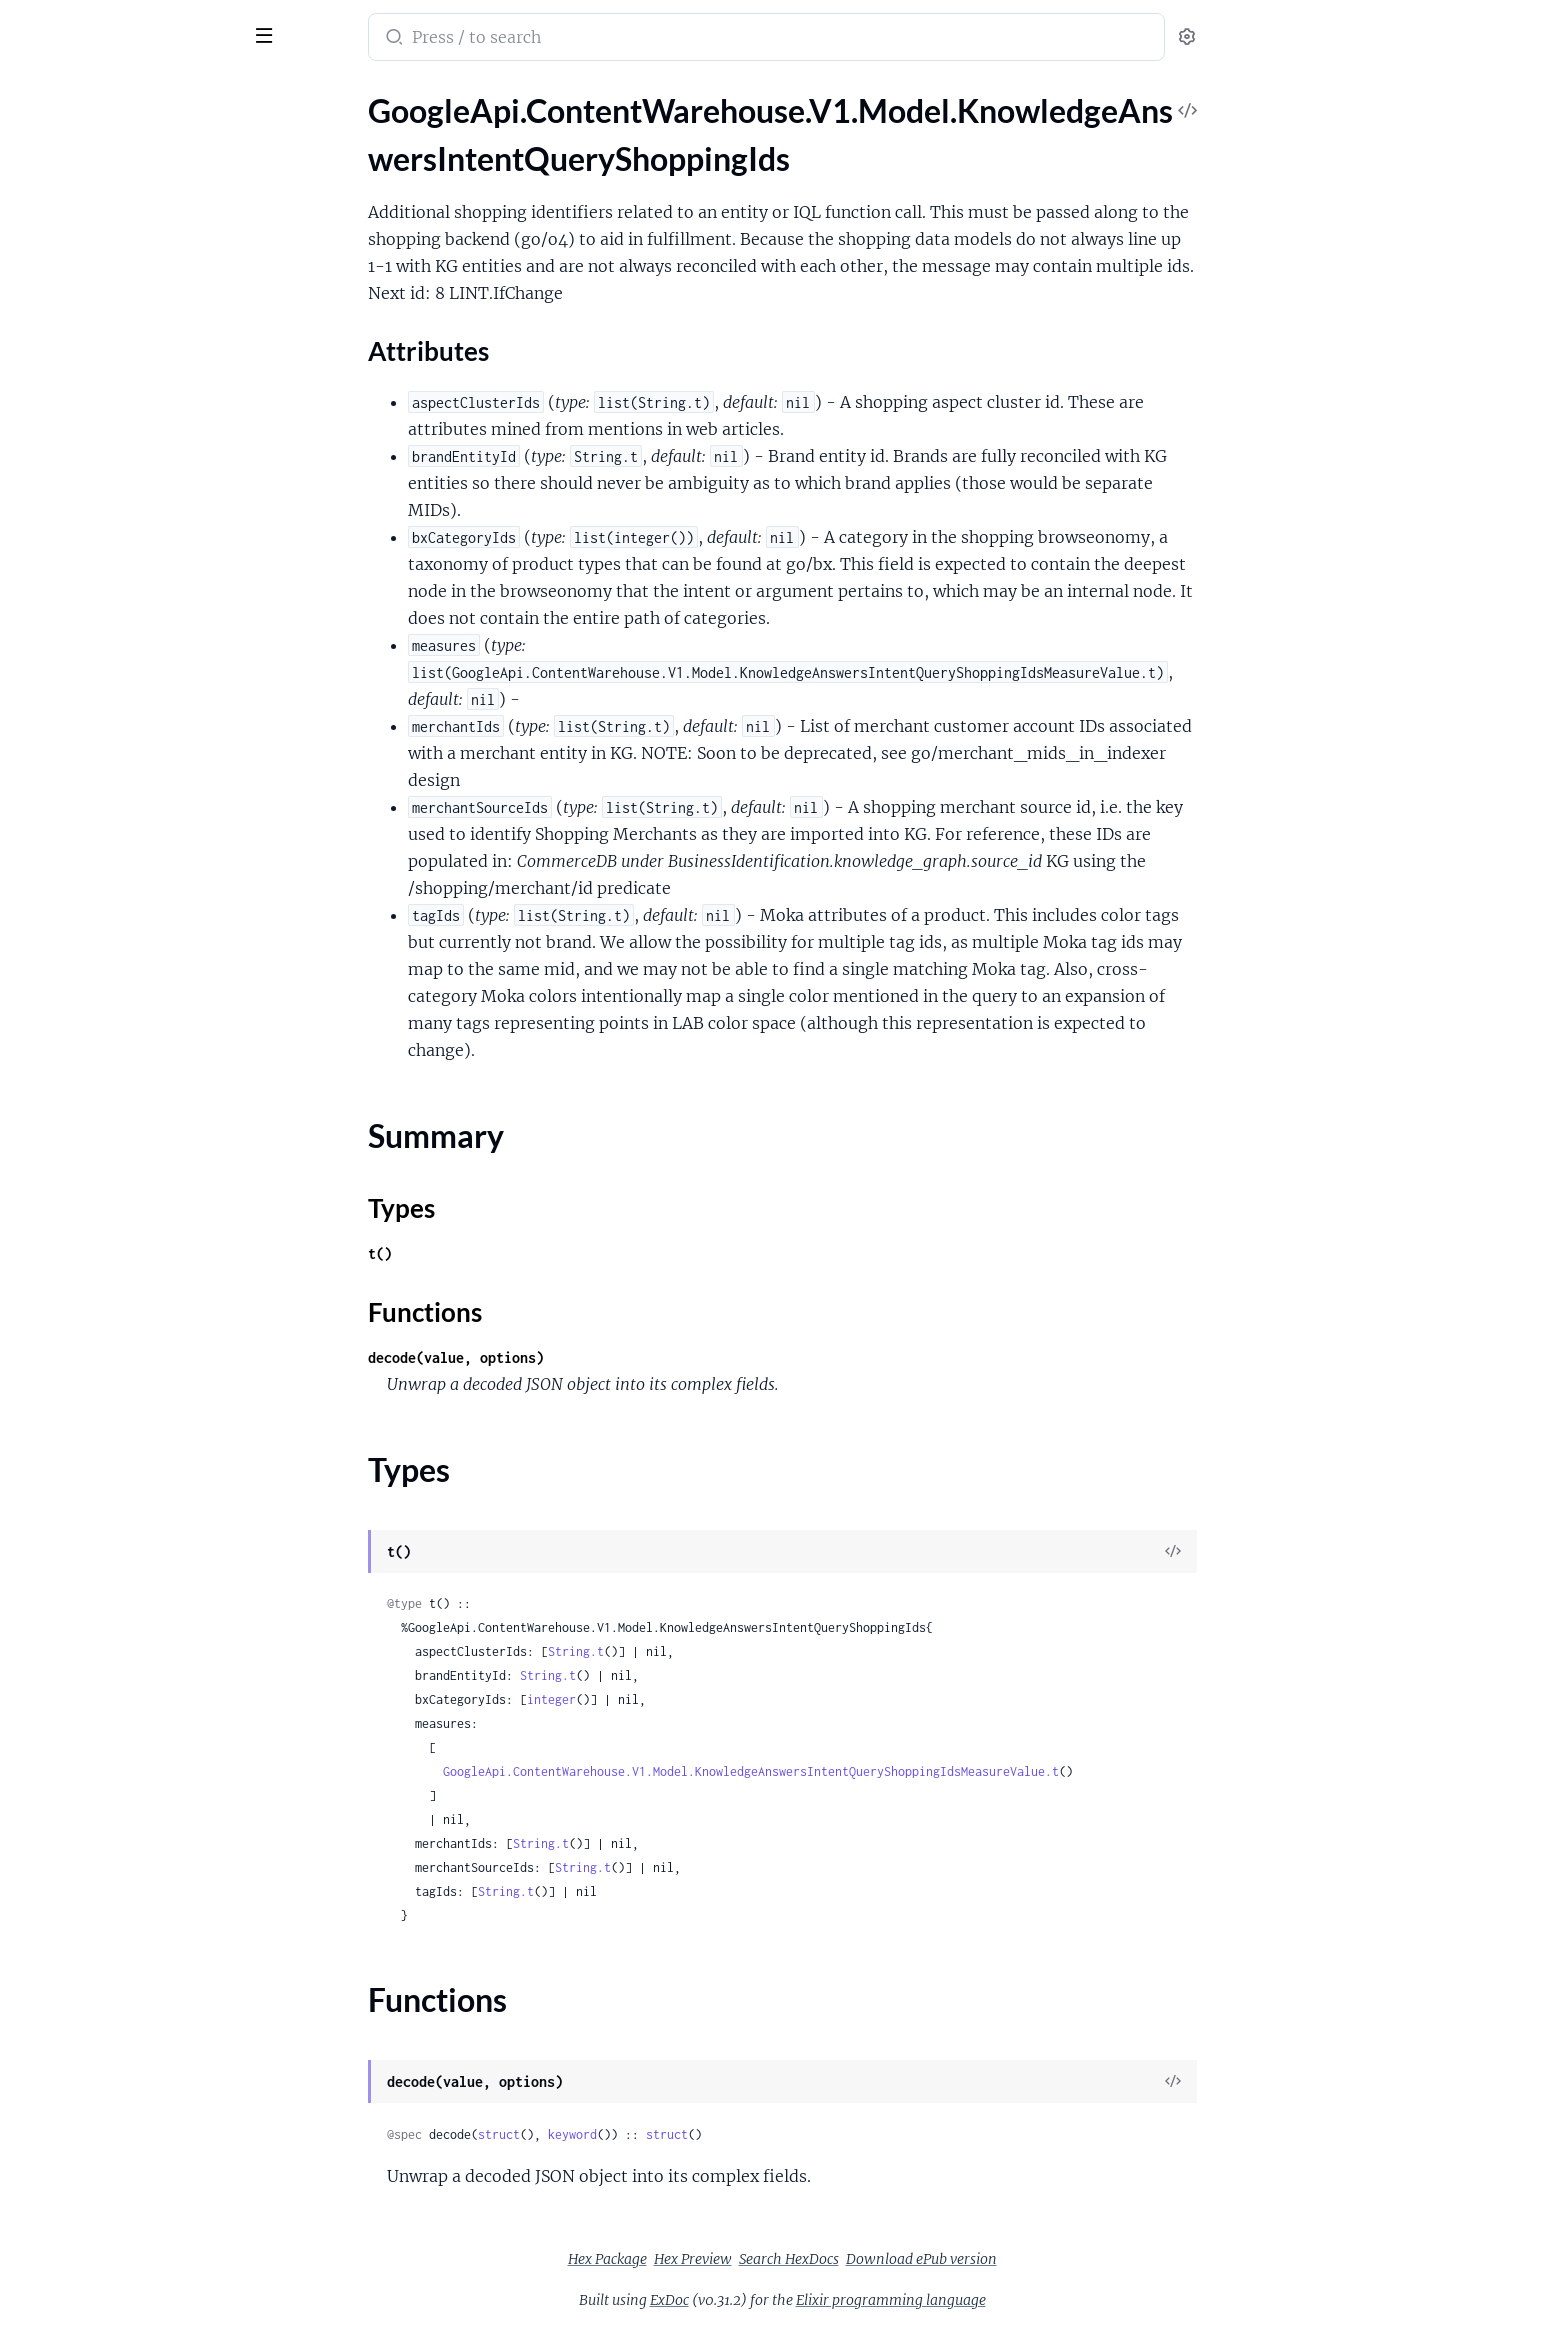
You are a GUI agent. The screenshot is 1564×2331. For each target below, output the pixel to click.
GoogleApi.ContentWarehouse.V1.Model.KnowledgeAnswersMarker (142, 557)
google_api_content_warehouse (152, 24)
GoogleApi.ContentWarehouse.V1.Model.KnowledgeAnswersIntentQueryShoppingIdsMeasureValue (142, 314)
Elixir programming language (1041, 2300)
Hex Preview (843, 2259)
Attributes (83, 199)
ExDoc (819, 2300)
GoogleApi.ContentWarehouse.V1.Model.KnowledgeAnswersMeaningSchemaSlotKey (142, 719)
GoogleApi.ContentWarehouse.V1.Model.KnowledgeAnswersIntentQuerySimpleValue (142, 368)
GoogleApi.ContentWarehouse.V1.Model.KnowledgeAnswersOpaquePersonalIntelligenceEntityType (142, 1340)
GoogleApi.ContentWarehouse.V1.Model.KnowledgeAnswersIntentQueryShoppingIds (142, 133)
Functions (67, 278)
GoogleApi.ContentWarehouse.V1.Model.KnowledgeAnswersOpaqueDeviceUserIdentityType (142, 1097)
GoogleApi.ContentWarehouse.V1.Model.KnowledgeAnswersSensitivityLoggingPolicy (142, 1961)
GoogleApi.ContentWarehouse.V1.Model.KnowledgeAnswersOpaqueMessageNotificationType (142, 1205)
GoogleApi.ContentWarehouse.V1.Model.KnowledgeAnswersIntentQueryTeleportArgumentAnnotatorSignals (142, 422)
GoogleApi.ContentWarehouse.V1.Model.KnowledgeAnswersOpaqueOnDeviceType (142, 1286)
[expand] (280, 134)
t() (530, 1253)
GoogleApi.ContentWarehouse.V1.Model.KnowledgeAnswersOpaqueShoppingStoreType (142, 1556)
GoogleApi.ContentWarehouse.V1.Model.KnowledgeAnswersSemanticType (142, 1772)
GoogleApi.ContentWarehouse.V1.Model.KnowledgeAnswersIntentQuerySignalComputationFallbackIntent (142, 341)
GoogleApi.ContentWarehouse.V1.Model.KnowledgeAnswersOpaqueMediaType (142, 1178)
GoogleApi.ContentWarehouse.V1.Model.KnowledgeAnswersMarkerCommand (142, 584)
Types (53, 254)
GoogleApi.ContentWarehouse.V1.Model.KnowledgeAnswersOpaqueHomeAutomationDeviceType (142, 1124)
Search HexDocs (939, 2259)
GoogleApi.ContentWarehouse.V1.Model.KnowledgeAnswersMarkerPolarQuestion (142, 638)
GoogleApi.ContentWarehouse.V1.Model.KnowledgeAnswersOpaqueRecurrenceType (142, 1394)
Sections (62, 168)
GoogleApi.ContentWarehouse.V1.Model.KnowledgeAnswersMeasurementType (142, 746)
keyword (722, 2134)
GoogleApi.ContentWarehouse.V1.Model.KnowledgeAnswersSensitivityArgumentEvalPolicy (142, 1799)
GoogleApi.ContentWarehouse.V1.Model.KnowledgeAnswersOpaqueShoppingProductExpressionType (142, 1502)
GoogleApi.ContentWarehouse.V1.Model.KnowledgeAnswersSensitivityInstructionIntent (142, 1880)
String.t (726, 1651)
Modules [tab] (112, 93)
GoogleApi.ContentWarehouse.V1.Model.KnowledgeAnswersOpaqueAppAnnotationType (142, 854)
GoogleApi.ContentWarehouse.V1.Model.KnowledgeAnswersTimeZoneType (142, 2150)
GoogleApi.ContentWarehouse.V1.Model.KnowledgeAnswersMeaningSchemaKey (142, 692)
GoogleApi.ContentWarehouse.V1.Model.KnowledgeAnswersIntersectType (142, 530)
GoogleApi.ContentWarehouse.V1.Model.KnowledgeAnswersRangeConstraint (142, 1691)
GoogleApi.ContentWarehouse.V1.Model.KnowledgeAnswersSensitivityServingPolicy (142, 2042)
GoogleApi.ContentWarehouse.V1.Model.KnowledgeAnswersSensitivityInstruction (142, 1826)
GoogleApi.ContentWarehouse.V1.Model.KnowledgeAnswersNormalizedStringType (142, 773)
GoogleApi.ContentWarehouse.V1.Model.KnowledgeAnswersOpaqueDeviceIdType (142, 1043)
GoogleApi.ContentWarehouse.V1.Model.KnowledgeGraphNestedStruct (142, 2285)
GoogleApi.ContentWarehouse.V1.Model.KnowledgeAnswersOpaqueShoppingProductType (142, 1529)
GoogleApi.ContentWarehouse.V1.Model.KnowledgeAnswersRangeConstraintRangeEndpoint (142, 1718)
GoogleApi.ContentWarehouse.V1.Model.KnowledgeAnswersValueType (142, 2231)
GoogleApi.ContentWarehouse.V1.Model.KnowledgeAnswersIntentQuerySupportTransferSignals (142, 395)
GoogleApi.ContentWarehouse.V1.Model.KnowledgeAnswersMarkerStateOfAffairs (142, 665)
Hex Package (757, 2259)
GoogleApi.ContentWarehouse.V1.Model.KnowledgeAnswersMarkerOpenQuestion (142, 611)
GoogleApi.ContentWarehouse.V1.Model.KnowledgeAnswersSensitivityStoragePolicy (142, 2069)
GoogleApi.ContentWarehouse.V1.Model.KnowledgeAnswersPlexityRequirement (142, 1637)
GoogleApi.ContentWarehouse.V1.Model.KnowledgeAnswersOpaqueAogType (142, 827)
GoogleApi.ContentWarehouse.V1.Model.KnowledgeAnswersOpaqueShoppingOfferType (142, 1475)
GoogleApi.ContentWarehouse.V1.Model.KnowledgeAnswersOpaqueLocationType (142, 1151)
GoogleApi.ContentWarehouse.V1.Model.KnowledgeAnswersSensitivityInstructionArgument (142, 1853)
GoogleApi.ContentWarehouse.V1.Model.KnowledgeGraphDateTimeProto (142, 2258)
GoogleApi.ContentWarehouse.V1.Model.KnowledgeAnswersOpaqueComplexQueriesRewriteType (142, 989)
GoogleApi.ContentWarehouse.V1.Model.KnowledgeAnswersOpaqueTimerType (142, 1583)
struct (649, 2134)
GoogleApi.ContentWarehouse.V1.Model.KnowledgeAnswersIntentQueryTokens (142, 503)
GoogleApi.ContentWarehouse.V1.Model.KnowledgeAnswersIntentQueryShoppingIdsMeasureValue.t (901, 1771)
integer (701, 1699)
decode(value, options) (606, 1357)
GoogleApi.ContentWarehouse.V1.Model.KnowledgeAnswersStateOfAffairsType (142, 2096)
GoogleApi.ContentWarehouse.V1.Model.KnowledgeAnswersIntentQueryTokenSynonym (142, 476)
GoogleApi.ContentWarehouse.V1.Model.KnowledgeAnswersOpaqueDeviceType (142, 1070)
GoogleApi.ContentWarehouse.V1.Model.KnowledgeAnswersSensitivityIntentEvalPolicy (142, 1934)
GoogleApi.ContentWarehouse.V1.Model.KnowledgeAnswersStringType (142, 2123)
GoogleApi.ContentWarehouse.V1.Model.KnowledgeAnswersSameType (142, 1745)
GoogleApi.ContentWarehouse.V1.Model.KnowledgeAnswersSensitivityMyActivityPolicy (142, 1988)
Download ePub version (1071, 2259)
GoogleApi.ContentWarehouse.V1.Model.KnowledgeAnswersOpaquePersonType (142, 1313)
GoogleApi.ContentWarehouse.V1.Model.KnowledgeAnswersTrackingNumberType (142, 2177)
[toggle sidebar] (274, 33)
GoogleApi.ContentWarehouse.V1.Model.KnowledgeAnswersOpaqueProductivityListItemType (142, 1367)
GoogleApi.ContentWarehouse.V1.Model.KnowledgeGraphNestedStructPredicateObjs (142, 2312)
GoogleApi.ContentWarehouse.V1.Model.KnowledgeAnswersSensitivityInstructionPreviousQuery (142, 1907)
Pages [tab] (36, 93)
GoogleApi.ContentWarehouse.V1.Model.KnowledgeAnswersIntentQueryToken (142, 449)
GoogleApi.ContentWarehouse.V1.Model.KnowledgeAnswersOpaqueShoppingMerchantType (142, 1448)
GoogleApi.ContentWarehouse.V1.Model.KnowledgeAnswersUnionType (142, 2204)
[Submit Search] (542, 39)
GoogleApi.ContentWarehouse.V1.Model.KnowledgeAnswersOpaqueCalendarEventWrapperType (142, 935)
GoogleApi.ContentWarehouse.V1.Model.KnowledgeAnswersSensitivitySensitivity (142, 2015)
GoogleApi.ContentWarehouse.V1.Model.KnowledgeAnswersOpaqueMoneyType (142, 1232)
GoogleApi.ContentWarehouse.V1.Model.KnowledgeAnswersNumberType (142, 800)
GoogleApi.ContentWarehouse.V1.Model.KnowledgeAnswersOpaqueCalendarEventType (142, 908)
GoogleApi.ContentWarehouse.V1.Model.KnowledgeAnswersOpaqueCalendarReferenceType (142, 962)
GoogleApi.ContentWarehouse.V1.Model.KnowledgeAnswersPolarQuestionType (142, 1664)
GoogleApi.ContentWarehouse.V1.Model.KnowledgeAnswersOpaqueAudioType (142, 881)
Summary (65, 230)
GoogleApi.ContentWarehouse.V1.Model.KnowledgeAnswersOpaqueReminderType (142, 1421)
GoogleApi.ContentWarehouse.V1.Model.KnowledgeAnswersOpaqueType (142, 1610)
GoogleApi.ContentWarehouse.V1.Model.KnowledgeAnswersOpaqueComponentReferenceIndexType (142, 1016)
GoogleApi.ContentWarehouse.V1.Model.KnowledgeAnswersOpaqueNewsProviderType (142, 1259)
